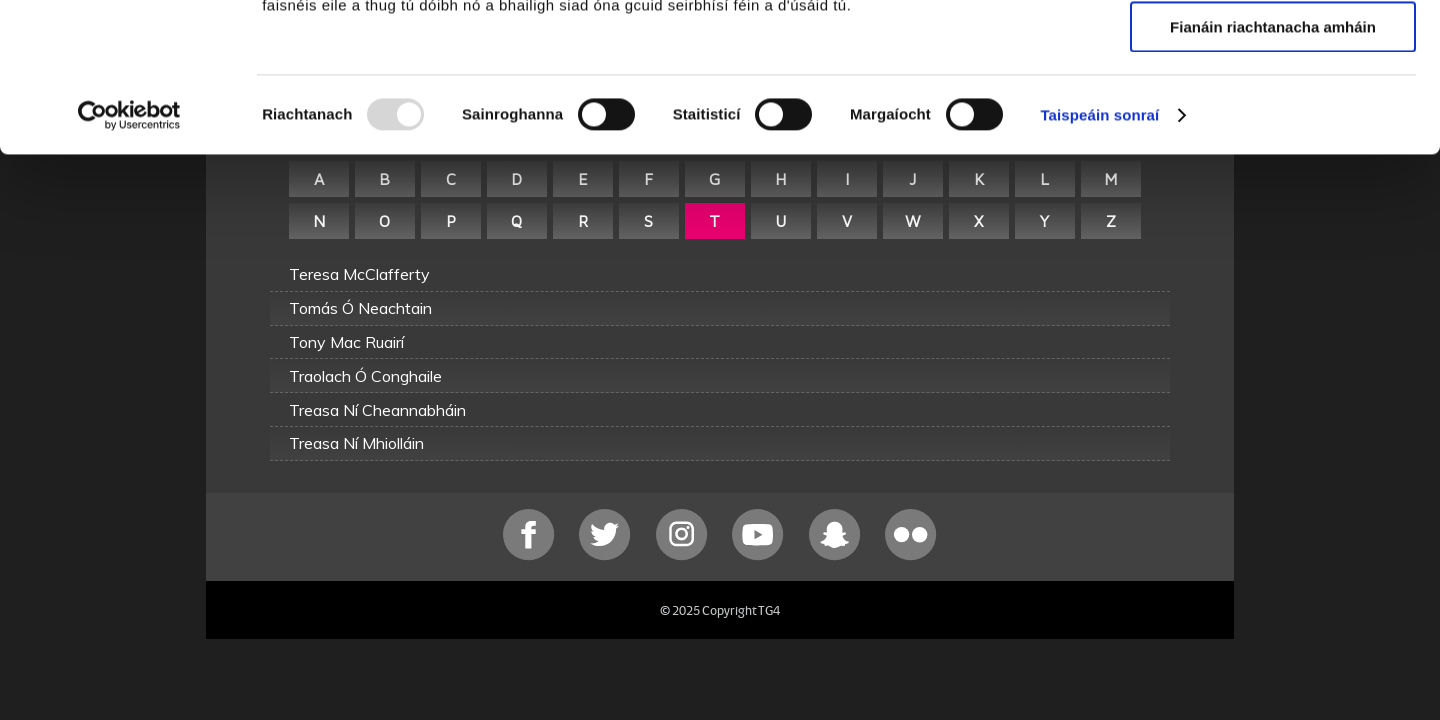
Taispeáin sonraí (1099, 254)
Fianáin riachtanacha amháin (1273, 166)
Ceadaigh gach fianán (1272, 49)
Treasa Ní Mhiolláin (356, 443)
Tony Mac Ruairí (346, 342)
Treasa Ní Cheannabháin (377, 410)
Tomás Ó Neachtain (360, 308)
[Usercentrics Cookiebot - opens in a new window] (129, 255)
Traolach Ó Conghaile (365, 376)
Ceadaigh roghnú (1272, 108)
